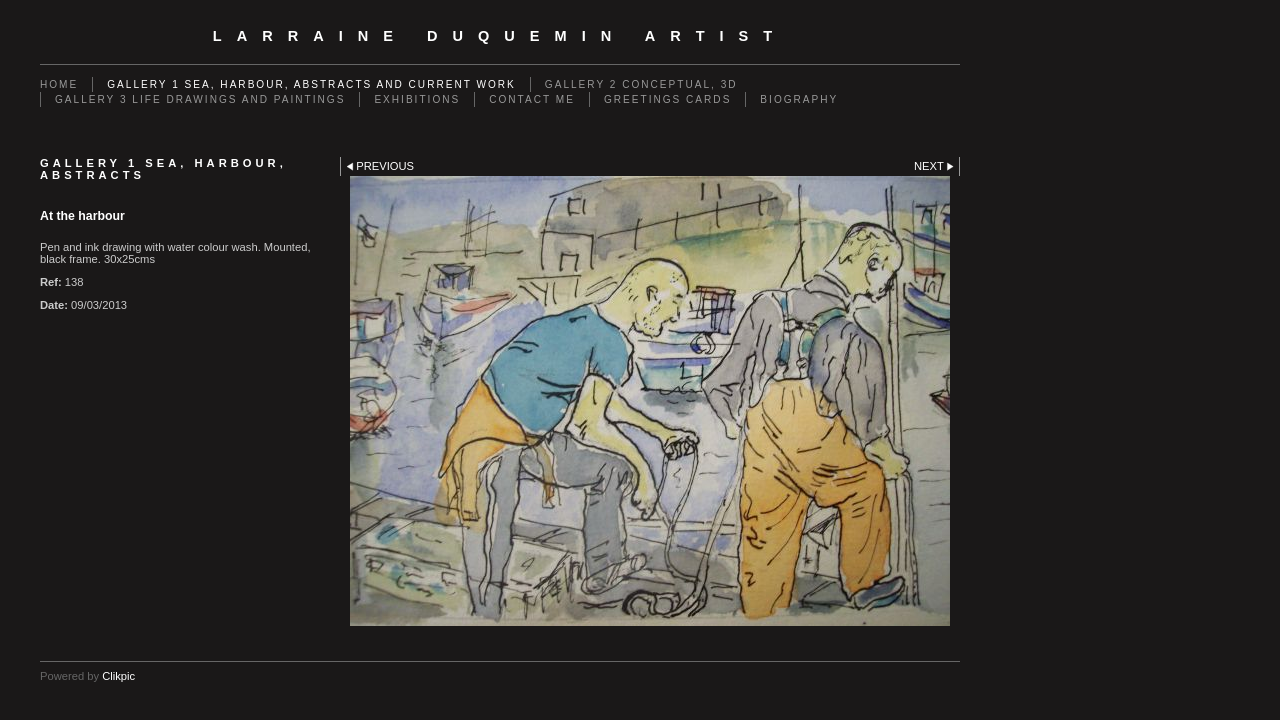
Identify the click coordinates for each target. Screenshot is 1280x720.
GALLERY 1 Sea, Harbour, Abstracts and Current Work (311, 84)
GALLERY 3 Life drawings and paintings (200, 99)
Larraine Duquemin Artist (500, 36)
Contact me (532, 99)
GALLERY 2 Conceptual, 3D (641, 84)
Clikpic (118, 676)
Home (59, 84)
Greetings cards (667, 99)
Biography (799, 99)
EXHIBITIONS (417, 99)
